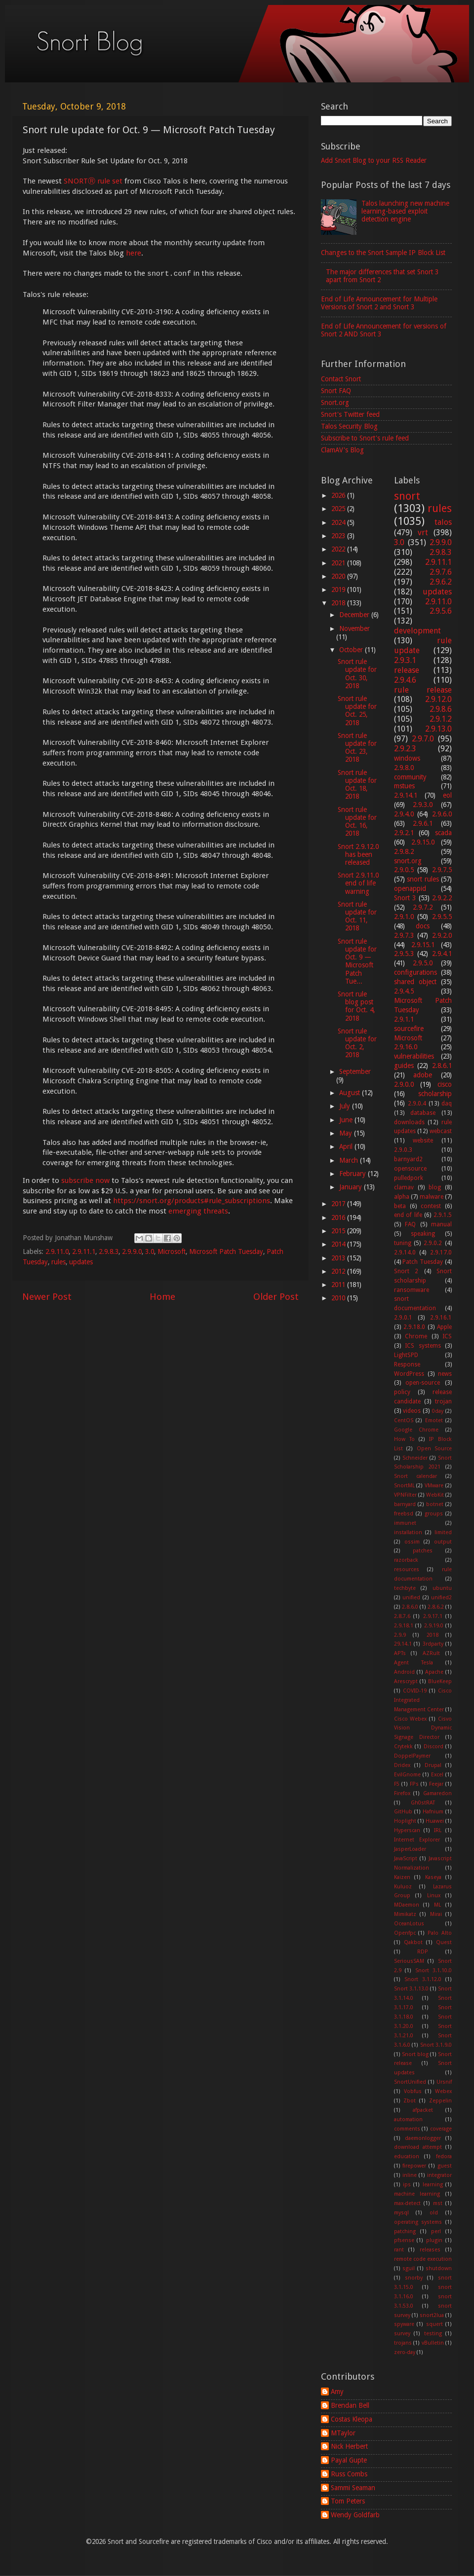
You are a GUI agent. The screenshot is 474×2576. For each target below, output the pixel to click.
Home (162, 1296)
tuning (402, 1243)
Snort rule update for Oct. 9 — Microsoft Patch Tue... (357, 961)
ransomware (411, 1290)
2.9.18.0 (414, 1327)
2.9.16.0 (405, 1047)
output (443, 1542)
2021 (339, 563)
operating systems (418, 2222)
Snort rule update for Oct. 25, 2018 (357, 711)
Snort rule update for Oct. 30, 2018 (357, 674)
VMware (434, 1485)
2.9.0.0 (404, 1084)
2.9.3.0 (423, 805)
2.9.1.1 (404, 1019)
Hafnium (433, 1811)
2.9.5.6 (441, 611)
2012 (339, 1271)
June (347, 1120)
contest (431, 1206)
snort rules (423, 879)
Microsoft (172, 1251)
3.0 (149, 1251)
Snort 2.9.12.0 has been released (358, 854)
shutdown (439, 2268)
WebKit (435, 1495)
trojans (403, 2343)
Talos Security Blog (349, 426)
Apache (434, 1672)
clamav (404, 1187)
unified (411, 1597)
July (345, 1106)
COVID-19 (415, 1691)
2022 (339, 549)
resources (406, 1569)
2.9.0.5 (404, 870)
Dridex (402, 1765)
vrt (423, 532)
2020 (339, 576)
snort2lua (432, 2315)
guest (444, 2166)
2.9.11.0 (57, 1251)
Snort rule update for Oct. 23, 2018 (357, 748)
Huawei (435, 1821)
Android (404, 1672)
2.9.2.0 (442, 935)
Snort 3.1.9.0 (436, 2045)
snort (407, 496)
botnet (434, 1504)
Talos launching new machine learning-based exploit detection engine (405, 211)
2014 (339, 1244)
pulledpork (408, 1178)
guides (404, 1065)
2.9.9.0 (132, 1251)
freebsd (403, 1513)
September (355, 1071)
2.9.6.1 (423, 823)
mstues (404, 786)
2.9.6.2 (441, 582)
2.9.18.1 (403, 1625)
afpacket (423, 2110)
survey (402, 2333)
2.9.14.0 (405, 1252)
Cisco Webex (410, 1719)
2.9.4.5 (404, 991)
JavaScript (405, 1858)
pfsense (404, 2240)
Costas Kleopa (351, 2419)
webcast (441, 1131)
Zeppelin (440, 2101)
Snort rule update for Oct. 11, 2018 (357, 916)
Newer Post (47, 1296)
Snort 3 (405, 898)
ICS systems (423, 1345)
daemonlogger (423, 2138)
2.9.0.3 (403, 1149)
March (349, 1160)
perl (436, 2231)
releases (430, 2249)
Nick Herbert (349, 2446)
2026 (339, 495)
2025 (339, 509)
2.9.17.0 (441, 1252)
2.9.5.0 (423, 963)
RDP (422, 1952)
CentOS (403, 1420)
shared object (415, 982)
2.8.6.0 (410, 1607)
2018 (339, 603)
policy (402, 1392)
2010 (339, 1298)
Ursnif (444, 2082)
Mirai (436, 1914)
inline (409, 2175)
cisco (444, 1084)
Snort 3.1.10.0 (433, 1970)
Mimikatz (405, 1914)
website (423, 1140)
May (346, 1133)
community (410, 777)
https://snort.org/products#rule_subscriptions (191, 1200)
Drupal (433, 1765)
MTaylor (343, 2433)
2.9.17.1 (432, 1616)
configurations (415, 972)
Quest (444, 1942)
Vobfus (413, 2091)
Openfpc (405, 1933)
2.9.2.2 (442, 898)
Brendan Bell (350, 2405)
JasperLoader (410, 1849)
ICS (447, 1336)
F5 (396, 1784)
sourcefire (409, 1028)
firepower (414, 2166)
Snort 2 (406, 1271)
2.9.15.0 (422, 842)
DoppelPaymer (412, 1756)
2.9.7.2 (423, 907)
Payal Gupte (349, 2460)
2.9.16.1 (441, 1317)
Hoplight (405, 1821)
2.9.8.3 (108, 1251)
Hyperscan (407, 1830)
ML (437, 1905)
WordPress (409, 1373)
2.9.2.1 (404, 833)
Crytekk (403, 1746)
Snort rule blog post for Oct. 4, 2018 (356, 1006)
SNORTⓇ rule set (93, 181)
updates (81, 1262)
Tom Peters (348, 2501)
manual (441, 1224)
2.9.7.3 (404, 935)
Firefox (402, 1793)
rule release (423, 690)
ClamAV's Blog (342, 450)
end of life (408, 1215)
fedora (444, 2156)
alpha (401, 1196)
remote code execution (423, 2259)
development (417, 630)
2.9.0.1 (403, 1317)
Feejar (436, 1784)
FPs (414, 1784)
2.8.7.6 (402, 1616)
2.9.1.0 (404, 916)
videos (412, 1410)
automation (408, 2119)
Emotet (434, 1420)
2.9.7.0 (423, 738)
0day (437, 1411)
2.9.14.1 (405, 795)
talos (443, 522)
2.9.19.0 (433, 1625)
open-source (422, 1382)
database (422, 1112)
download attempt (418, 2147)
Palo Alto (440, 1933)
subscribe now (85, 1180)
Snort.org (335, 402)
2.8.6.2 (436, 1607)
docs (423, 926)
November (354, 628)
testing (433, 2333)
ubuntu (442, 1588)
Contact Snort (341, 379)
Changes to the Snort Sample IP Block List (383, 253)
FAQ (410, 1224)
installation (408, 1532)
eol (447, 795)
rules (58, 1262)
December (355, 615)
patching (405, 2231)
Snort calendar (415, 1476)
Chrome (416, 1336)
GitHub (403, 1811)
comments (407, 2129)
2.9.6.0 (442, 814)
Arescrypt (406, 1681)
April (347, 1146)
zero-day (404, 2352)
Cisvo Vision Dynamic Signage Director (423, 1728)
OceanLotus (409, 1923)
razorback (406, 1560)
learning (433, 2184)
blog (435, 1187)
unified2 (441, 1597)
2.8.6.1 (442, 1065)
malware (431, 1196)
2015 (339, 1231)
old (434, 2212)
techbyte (405, 1588)
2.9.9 (400, 1635)
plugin (434, 2240)
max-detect (407, 2203)
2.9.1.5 (443, 1215)
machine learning (417, 2194)
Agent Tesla (413, 1662)
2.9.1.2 (441, 719)
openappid (410, 888)
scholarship (435, 1094)
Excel (437, 1774)
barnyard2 (408, 1159)
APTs (400, 1653)
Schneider (415, 1458)
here (133, 253)
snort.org (408, 861)
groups (434, 1513)
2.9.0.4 (417, 1103)
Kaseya (433, 1877)
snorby (414, 2278)
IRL (437, 1830)
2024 (339, 522)
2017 (339, 1204)
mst (437, 2203)
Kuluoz (403, 1886)
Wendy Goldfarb (355, 2515)
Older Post (276, 1296)
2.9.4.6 (405, 680)
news (445, 1373)
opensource (410, 1168)
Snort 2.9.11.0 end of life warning (358, 883)
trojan (443, 1401)
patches (423, 1550)
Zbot (409, 2101)
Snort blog (415, 2054)
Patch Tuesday (422, 1261)
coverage (441, 2129)
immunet (405, 1523)
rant (399, 2249)
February (353, 1174)
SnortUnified (410, 2082)
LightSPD (406, 1355)
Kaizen (402, 1877)
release (406, 670)
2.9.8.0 (404, 768)
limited (443, 1532)
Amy (337, 2391)
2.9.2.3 (405, 748)
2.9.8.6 (441, 709)
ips (407, 2184)
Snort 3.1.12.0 (422, 1979)
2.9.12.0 (438, 699)
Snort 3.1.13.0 (411, 1989)
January (351, 1187)
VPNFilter (405, 1495)
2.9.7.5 (442, 870)
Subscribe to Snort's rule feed (365, 438)
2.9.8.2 (404, 851)
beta (400, 1206)
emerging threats (198, 1211)
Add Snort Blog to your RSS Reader (374, 160)
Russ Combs (349, 2474)
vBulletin (433, 2343)
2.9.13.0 (438, 729)
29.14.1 (403, 1644)
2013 (339, 1258)
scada (443, 833)
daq (446, 1103)
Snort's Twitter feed (350, 414)
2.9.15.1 (422, 945)
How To (404, 1439)
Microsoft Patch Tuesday (226, 1251)
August (350, 1093)
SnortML (404, 1485)
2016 (339, 1217)
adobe (422, 1075)
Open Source (434, 1448)
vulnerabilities (414, 1056)
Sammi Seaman (353, 2488)
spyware (404, 2324)
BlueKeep (440, 1681)
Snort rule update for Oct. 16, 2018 (357, 822)
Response (407, 1364)
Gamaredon (437, 1793)
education (406, 2156)
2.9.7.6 (441, 572)
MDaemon (406, 1905)
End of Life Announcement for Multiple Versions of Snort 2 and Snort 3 (379, 303)
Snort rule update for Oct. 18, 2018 (357, 785)
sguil (408, 2268)
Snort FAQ (336, 391)
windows (407, 758)
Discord (433, 1746)
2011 (339, 1284)
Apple (444, 1327)
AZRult (431, 1653)
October (352, 650)
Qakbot (413, 1942)
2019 (339, 589)
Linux (433, 1895)
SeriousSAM (409, 1961)
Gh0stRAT (423, 1803)
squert (434, 2324)
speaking (423, 1233)
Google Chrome (416, 1430)
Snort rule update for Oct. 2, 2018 (357, 1043)
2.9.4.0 (404, 814)
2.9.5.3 (404, 953)
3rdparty (433, 1644)
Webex (443, 2091)
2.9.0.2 (433, 1243)
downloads (409, 1122)
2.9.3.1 (405, 660)
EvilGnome (407, 1774)
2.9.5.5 (442, 916)
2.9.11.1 (83, 1251)
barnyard (405, 1504)
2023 (339, 536)
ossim (412, 1542)
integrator (439, 2175)
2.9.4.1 (442, 953)
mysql (401, 2212)
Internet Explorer (417, 1840)
